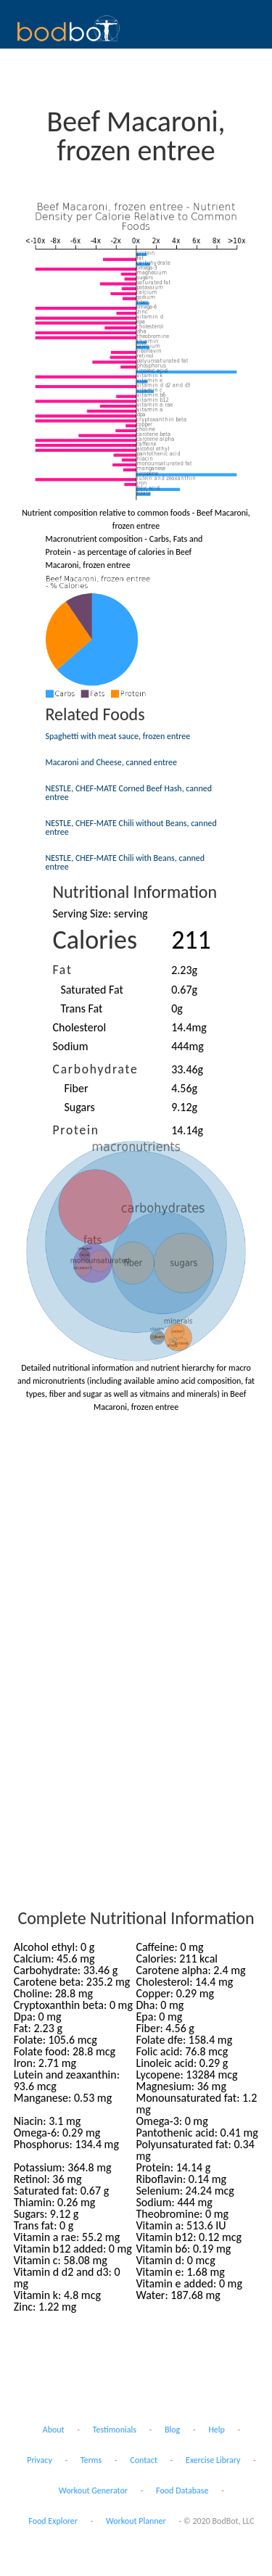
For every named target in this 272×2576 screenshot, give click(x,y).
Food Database (182, 2490)
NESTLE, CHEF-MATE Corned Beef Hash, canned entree (129, 792)
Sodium (70, 1046)
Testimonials (114, 2429)
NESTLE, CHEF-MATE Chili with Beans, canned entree (125, 862)
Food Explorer (53, 2521)
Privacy (39, 2460)
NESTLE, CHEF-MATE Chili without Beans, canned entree (131, 827)
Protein (76, 1130)
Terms (91, 2460)
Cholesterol (80, 1027)
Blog (172, 2429)
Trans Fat (82, 1008)
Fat (63, 970)
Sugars (80, 1107)
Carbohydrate (96, 1069)
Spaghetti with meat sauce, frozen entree (118, 736)
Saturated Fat (92, 989)
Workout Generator (93, 2490)
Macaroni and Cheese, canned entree (111, 762)
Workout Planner (136, 2521)
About (54, 2429)
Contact (143, 2460)
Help (216, 2429)
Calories (95, 940)
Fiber (76, 1088)
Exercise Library (213, 2460)
